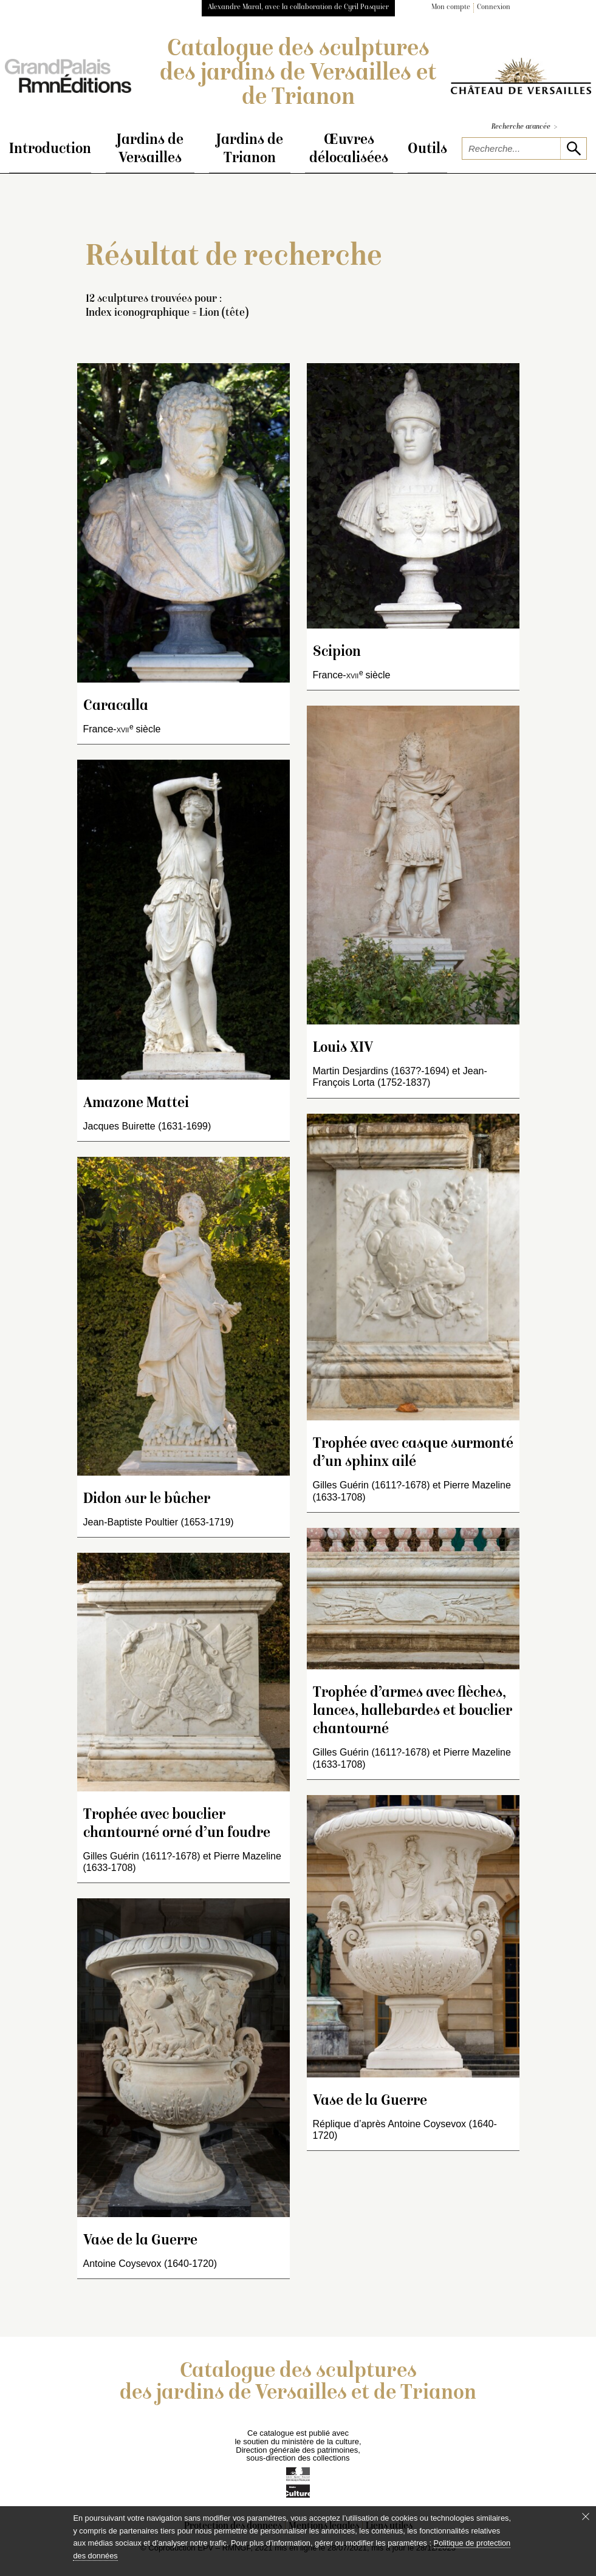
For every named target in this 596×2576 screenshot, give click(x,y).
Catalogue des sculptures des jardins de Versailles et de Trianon (298, 74)
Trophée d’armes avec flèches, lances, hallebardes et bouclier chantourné (412, 1711)
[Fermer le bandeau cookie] (585, 2516)
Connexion (493, 8)
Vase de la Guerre (140, 2241)
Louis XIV (343, 1048)
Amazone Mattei (136, 1103)
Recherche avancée (524, 127)
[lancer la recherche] (573, 148)
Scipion (337, 652)
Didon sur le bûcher (146, 1499)
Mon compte (450, 8)
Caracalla (115, 706)
